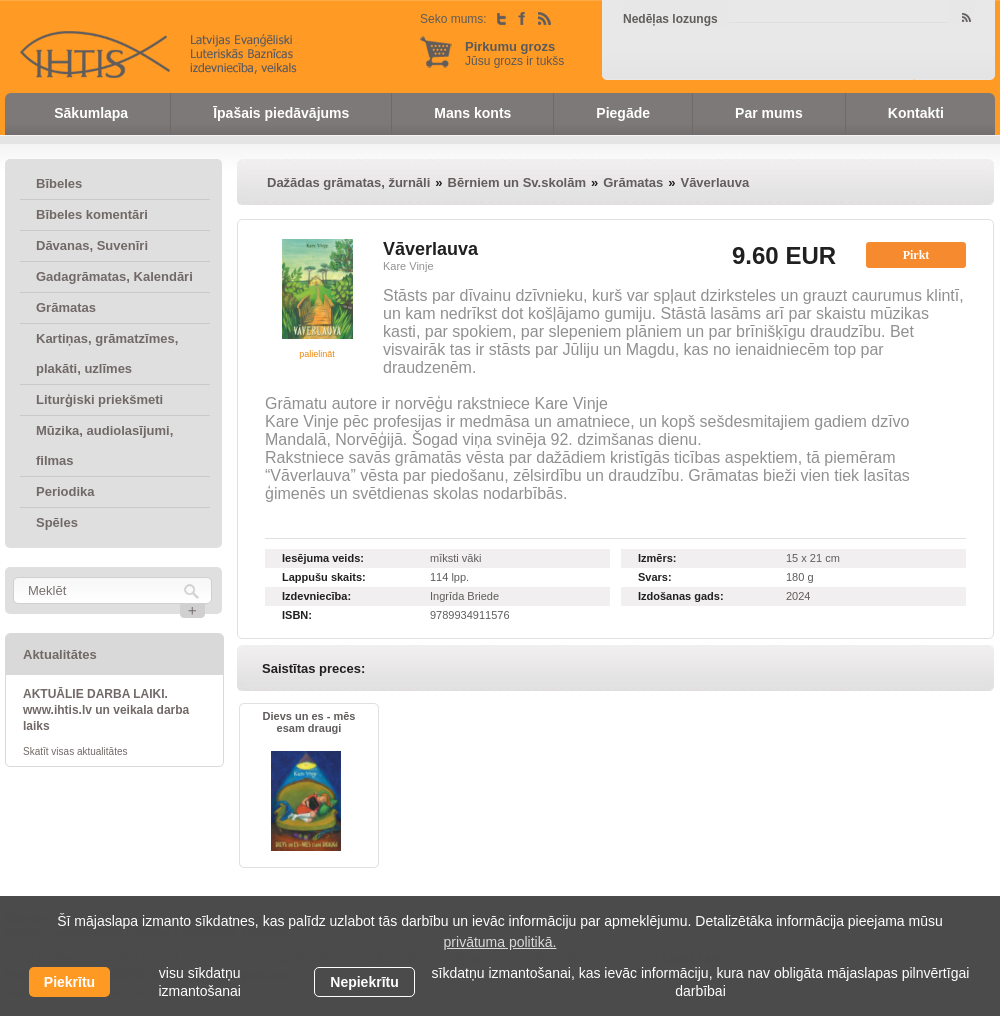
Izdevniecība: (316, 596)
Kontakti (916, 113)
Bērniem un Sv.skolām (517, 182)
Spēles (57, 522)
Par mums (769, 113)
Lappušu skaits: (324, 577)
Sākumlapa (91, 113)
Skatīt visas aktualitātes (75, 751)
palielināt (317, 354)
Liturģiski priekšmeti (99, 399)
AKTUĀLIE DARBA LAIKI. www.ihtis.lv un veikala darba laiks (106, 710)
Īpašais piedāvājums (281, 113)
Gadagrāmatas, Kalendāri (114, 276)
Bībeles (59, 183)
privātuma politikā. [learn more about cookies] (500, 942)
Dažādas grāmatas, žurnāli (348, 182)
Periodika (65, 491)
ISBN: (297, 615)
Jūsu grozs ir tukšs (514, 53)
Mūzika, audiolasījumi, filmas (104, 445)
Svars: (655, 577)
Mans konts (472, 113)
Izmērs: (657, 558)
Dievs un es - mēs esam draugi (309, 722)
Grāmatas (66, 307)
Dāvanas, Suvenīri (92, 245)
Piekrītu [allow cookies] (69, 982)
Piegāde (623, 113)
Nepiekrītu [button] (364, 982)
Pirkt (916, 255)
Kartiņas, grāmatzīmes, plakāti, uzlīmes (107, 353)
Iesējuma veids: (323, 558)
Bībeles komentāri (92, 214)
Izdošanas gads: (681, 596)
